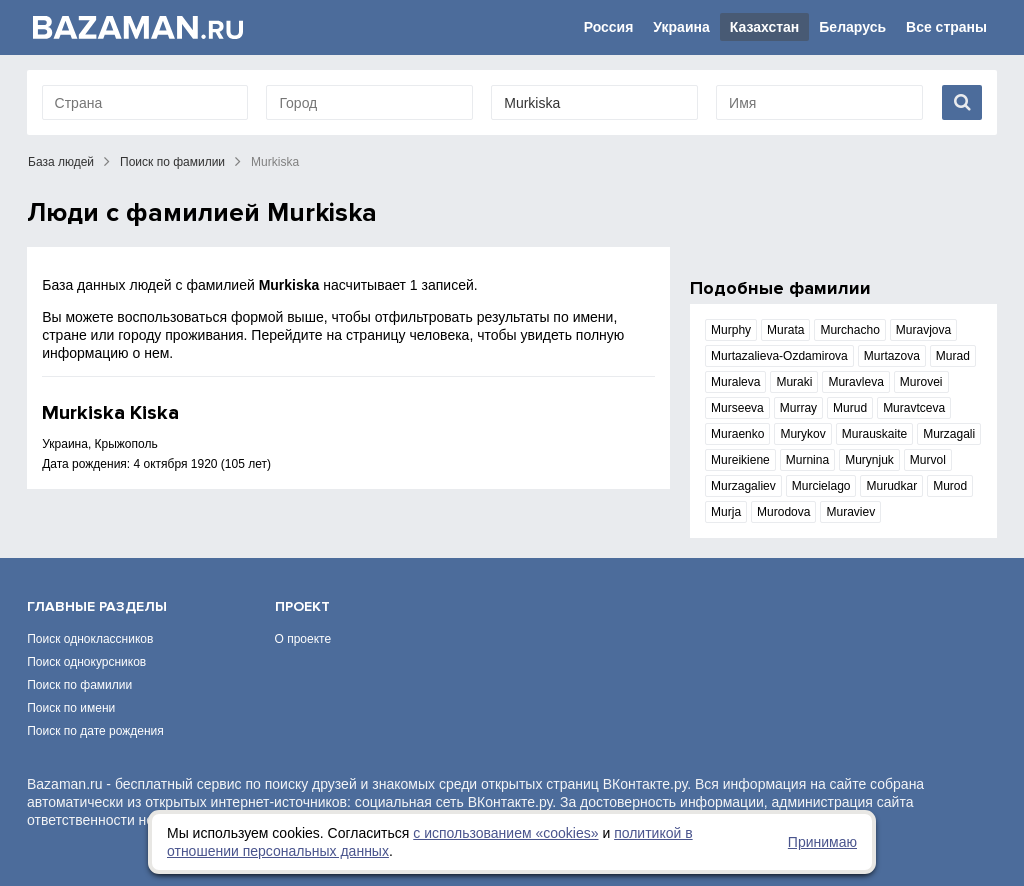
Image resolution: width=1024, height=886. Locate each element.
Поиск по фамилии (172, 162)
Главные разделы (97, 606)
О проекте (303, 639)
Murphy (731, 330)
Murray (798, 408)
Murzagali (949, 434)
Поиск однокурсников (86, 662)
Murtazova (892, 356)
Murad (953, 356)
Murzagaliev (743, 486)
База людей (61, 162)
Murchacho (849, 330)
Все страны (946, 27)
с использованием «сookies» (505, 833)
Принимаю (822, 842)
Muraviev (850, 512)
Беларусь (852, 27)
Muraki (794, 382)
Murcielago (821, 486)
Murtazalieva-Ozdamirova (779, 356)
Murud (850, 408)
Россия (609, 27)
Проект (302, 606)
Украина (681, 27)
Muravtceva (914, 408)
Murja (726, 512)
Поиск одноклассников (90, 639)
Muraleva (735, 382)
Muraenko (737, 434)
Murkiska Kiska (110, 413)
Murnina (807, 460)
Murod (950, 486)
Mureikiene (740, 460)
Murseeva (737, 408)
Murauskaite (874, 434)
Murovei (921, 382)
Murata (785, 330)
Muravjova (923, 330)
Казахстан (765, 27)
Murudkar (891, 486)
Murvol (928, 460)
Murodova (783, 512)
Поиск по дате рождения (95, 731)
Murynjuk (869, 460)
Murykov (802, 434)
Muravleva (855, 382)
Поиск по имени (71, 708)
